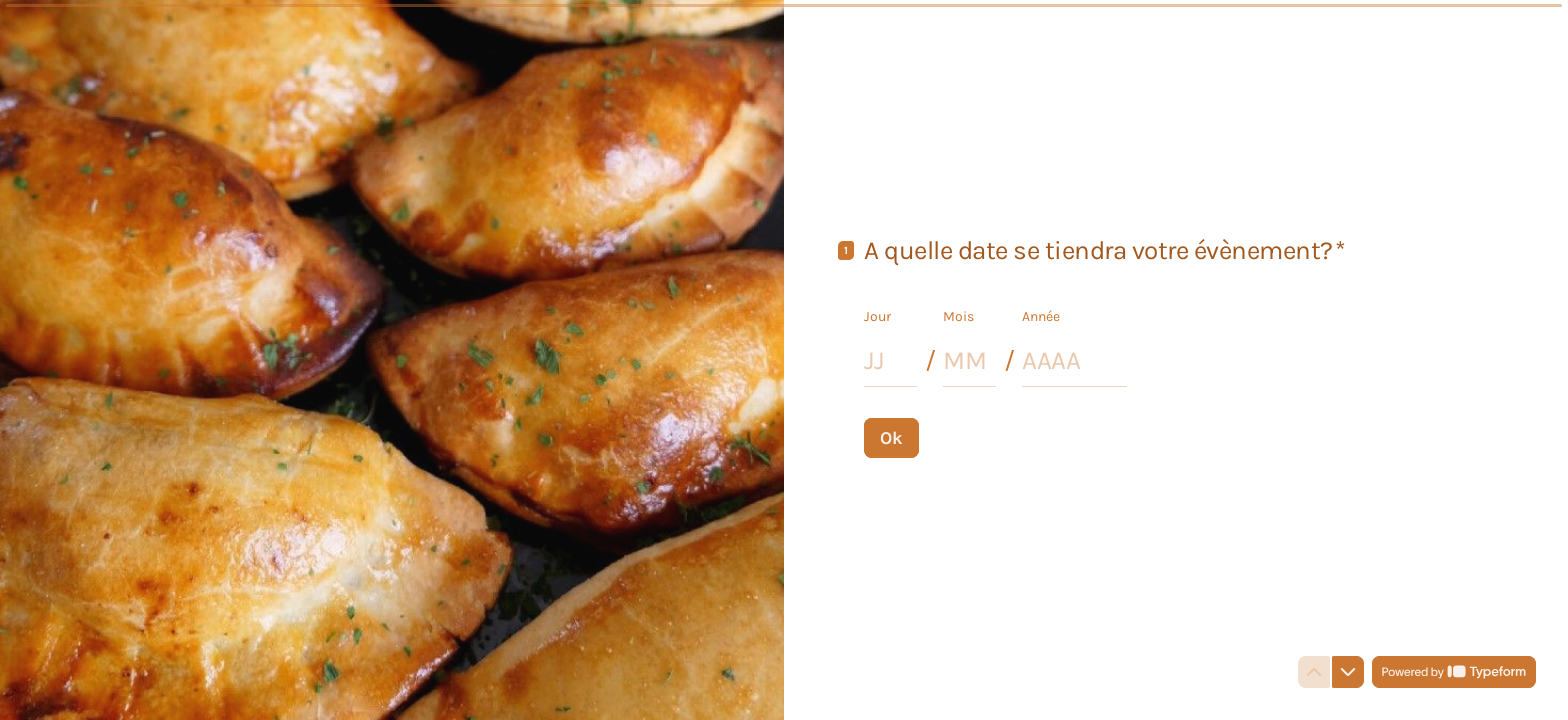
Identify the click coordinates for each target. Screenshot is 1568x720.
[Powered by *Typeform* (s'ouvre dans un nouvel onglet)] (1454, 672)
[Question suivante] (1348, 672)
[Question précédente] (1314, 672)
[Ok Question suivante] (891, 437)
